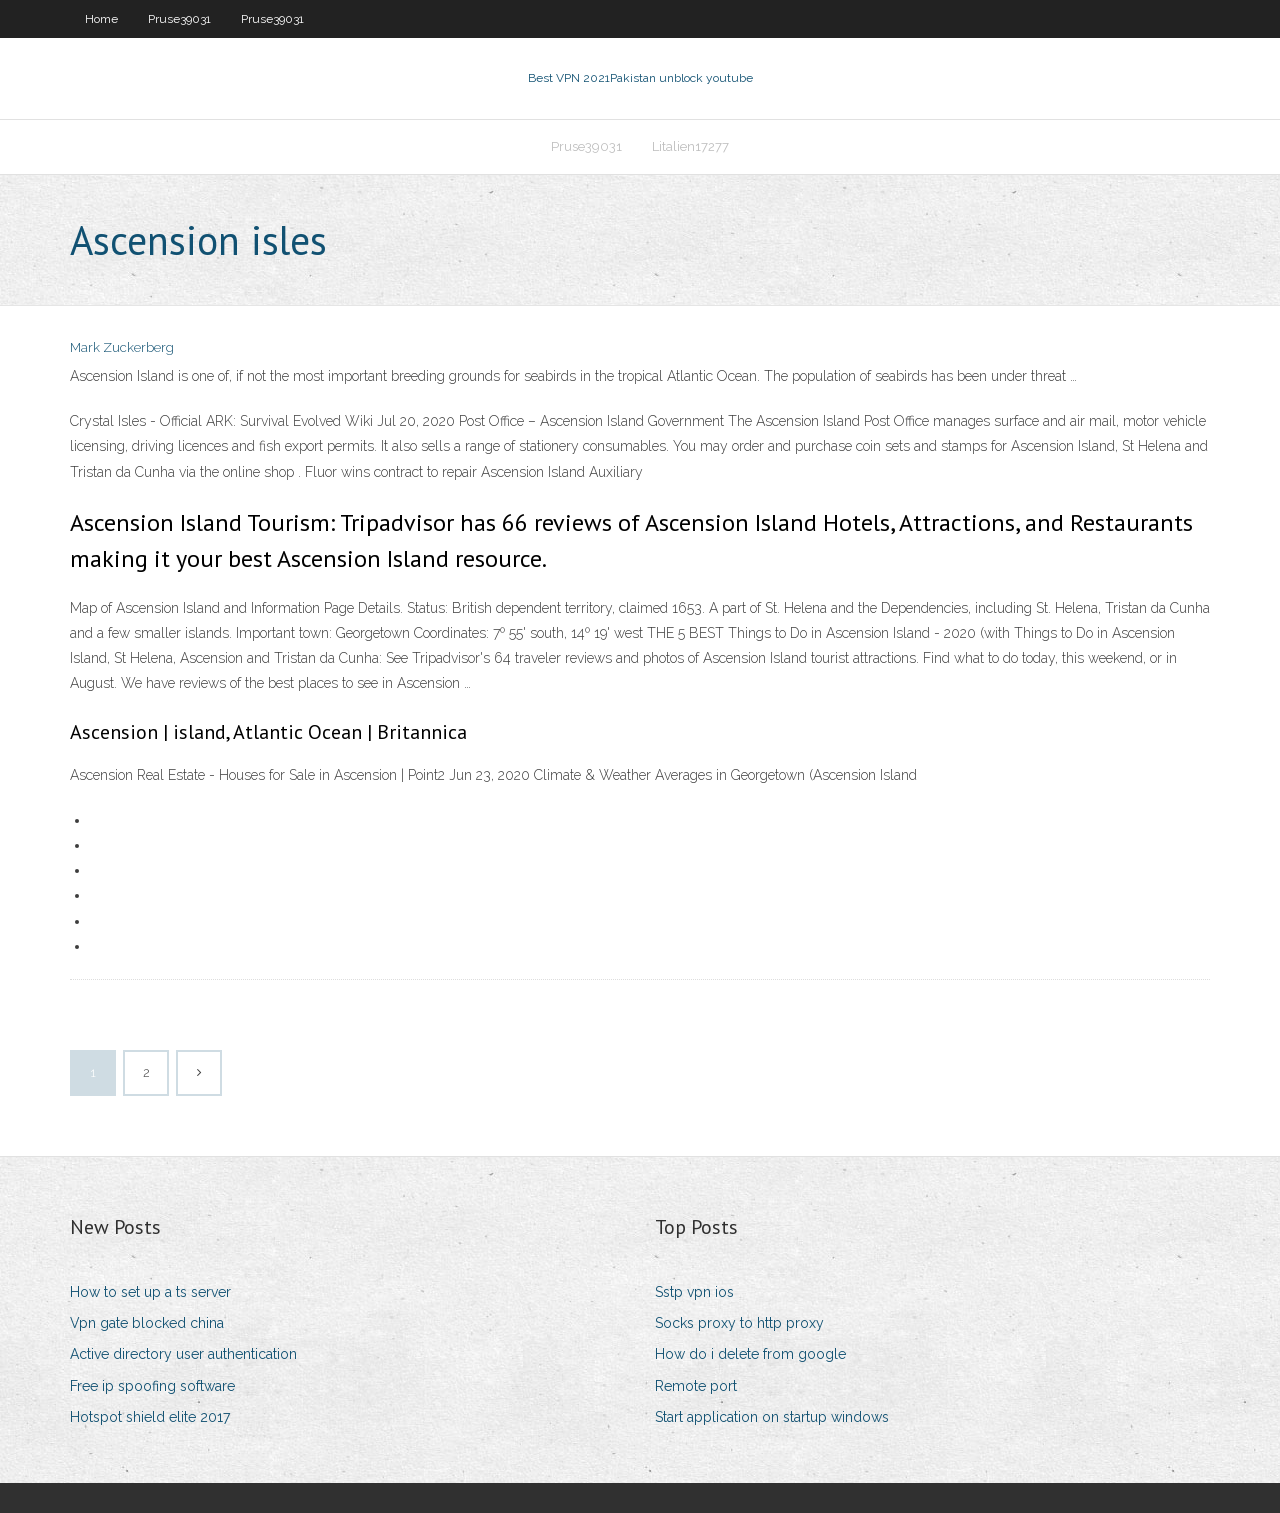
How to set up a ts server (150, 1292)
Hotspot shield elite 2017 (150, 1417)
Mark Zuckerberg (122, 347)
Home (101, 19)
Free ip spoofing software (152, 1386)
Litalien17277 (690, 146)
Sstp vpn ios (694, 1292)
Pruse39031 (179, 19)
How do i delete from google (750, 1354)
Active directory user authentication (183, 1354)
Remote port (696, 1386)
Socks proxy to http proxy (739, 1323)
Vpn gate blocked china (147, 1323)
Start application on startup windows (772, 1417)
